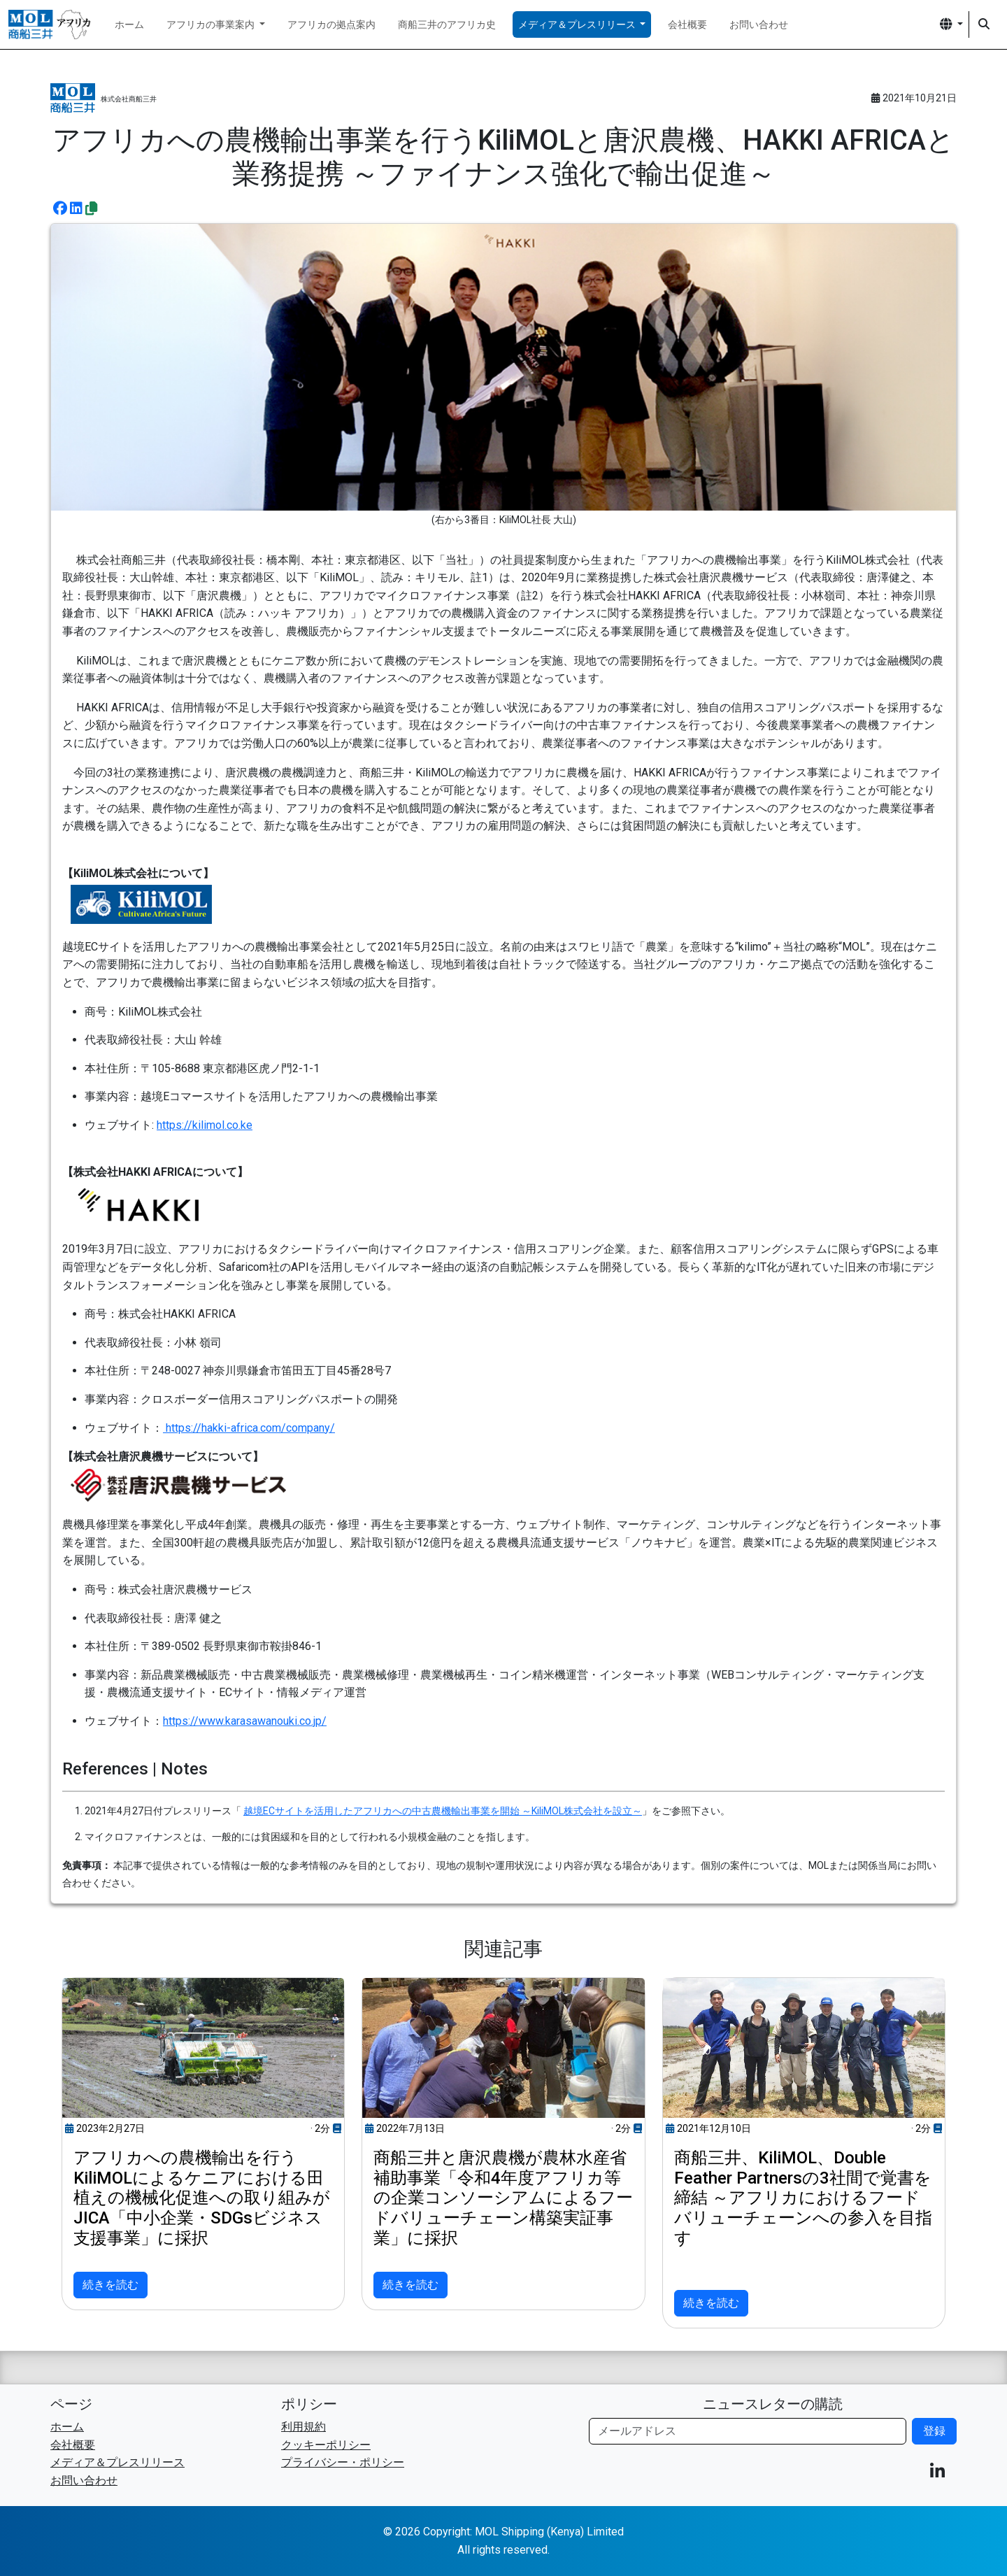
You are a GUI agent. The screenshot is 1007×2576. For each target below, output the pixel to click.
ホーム (129, 24)
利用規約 (303, 2426)
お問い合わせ (758, 24)
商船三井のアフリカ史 (447, 24)
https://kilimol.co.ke (204, 1125)
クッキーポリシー (326, 2445)
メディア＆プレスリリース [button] (578, 24)
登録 (934, 2431)
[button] (951, 24)
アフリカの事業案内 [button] (211, 24)
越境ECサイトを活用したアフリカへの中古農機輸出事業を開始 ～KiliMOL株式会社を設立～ (442, 1810)
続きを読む (110, 2284)
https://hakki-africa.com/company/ (249, 1428)
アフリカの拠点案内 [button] (331, 24)
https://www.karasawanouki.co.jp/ (245, 1721)
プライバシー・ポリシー (342, 2462)
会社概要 (687, 24)
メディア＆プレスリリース (117, 2462)
